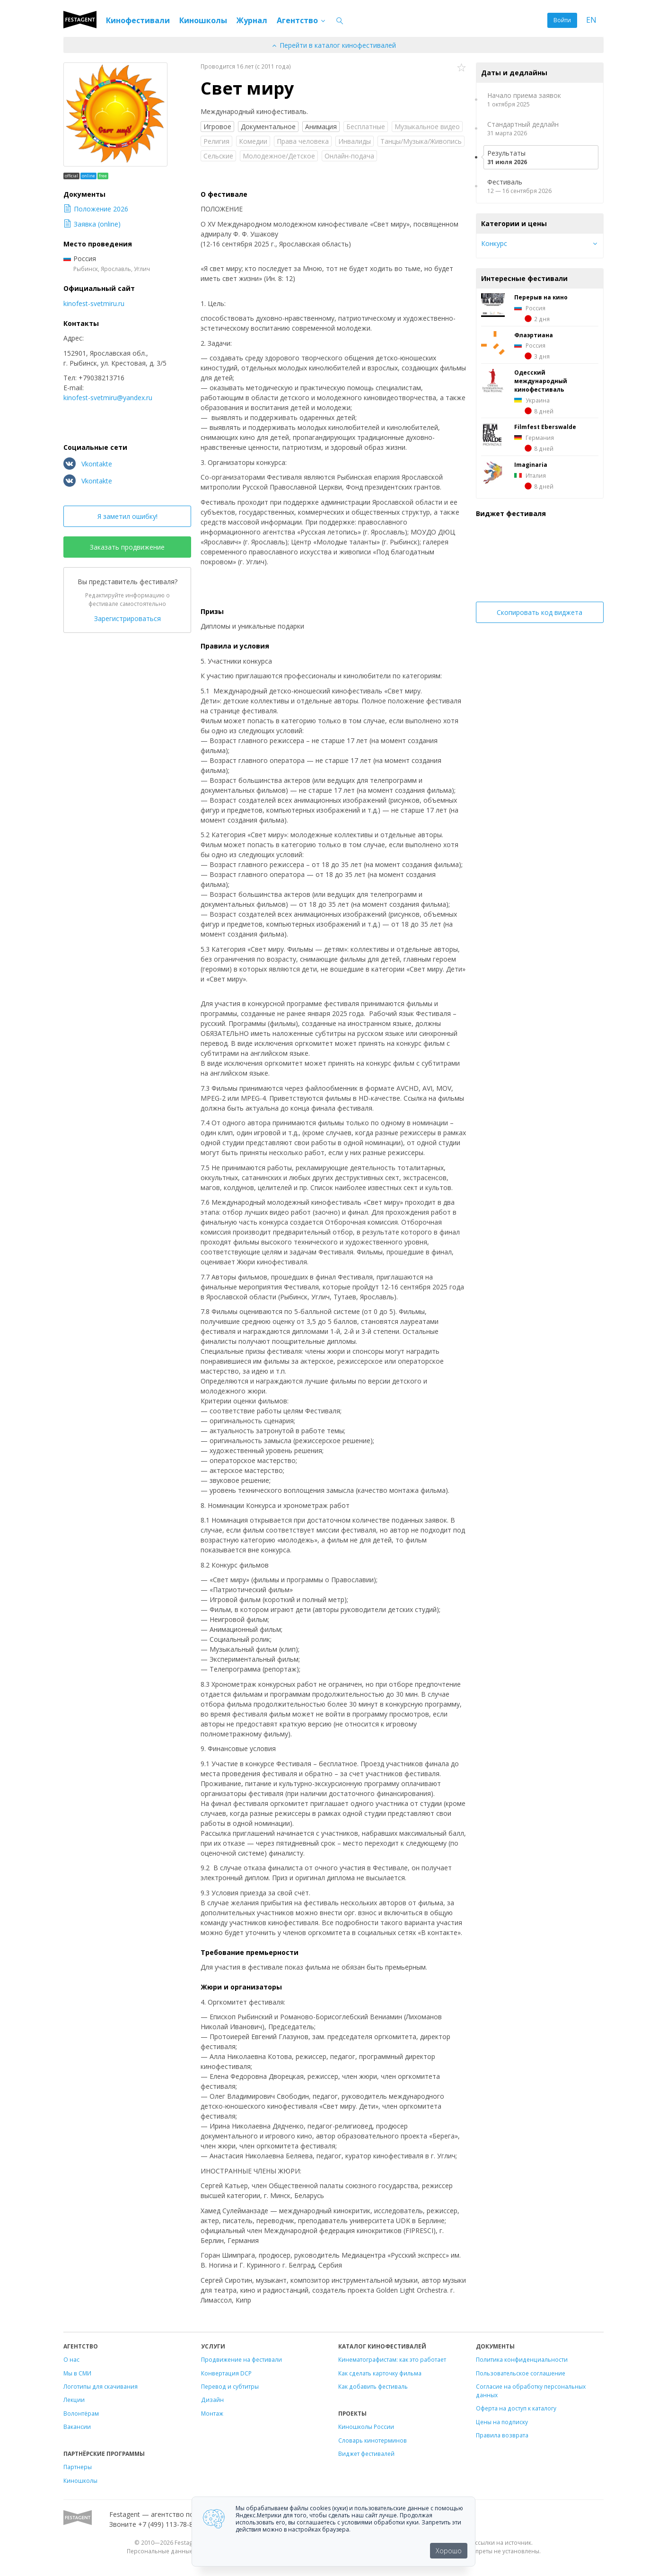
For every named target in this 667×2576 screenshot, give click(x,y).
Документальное (268, 126)
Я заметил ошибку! (127, 516)
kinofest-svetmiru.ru (93, 303)
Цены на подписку (502, 2422)
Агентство (301, 20)
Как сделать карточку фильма (379, 2373)
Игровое (217, 126)
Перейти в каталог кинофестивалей (333, 45)
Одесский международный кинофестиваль (540, 380)
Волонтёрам (81, 2413)
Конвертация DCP (226, 2373)
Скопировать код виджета (539, 612)
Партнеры (77, 2467)
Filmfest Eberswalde (545, 426)
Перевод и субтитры (230, 2386)
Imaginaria (530, 464)
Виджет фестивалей (366, 2453)
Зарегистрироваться (127, 618)
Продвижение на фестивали (241, 2359)
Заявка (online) (92, 223)
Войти (562, 20)
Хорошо (449, 2550)
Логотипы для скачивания (100, 2386)
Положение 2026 (95, 208)
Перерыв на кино (541, 297)
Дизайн (212, 2399)
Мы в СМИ (77, 2373)
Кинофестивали (138, 20)
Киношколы (203, 20)
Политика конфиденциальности (522, 2359)
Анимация (321, 126)
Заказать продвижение (127, 547)
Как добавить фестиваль (373, 2386)
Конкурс (494, 243)
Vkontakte (87, 463)
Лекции (74, 2399)
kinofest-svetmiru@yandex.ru (107, 397)
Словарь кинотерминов (372, 2440)
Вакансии (77, 2426)
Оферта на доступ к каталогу (516, 2408)
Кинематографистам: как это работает (392, 2359)
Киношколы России (366, 2426)
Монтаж (212, 2413)
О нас (71, 2359)
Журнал (252, 20)
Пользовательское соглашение (520, 2373)
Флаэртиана (533, 335)
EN (591, 20)
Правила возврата (502, 2435)
